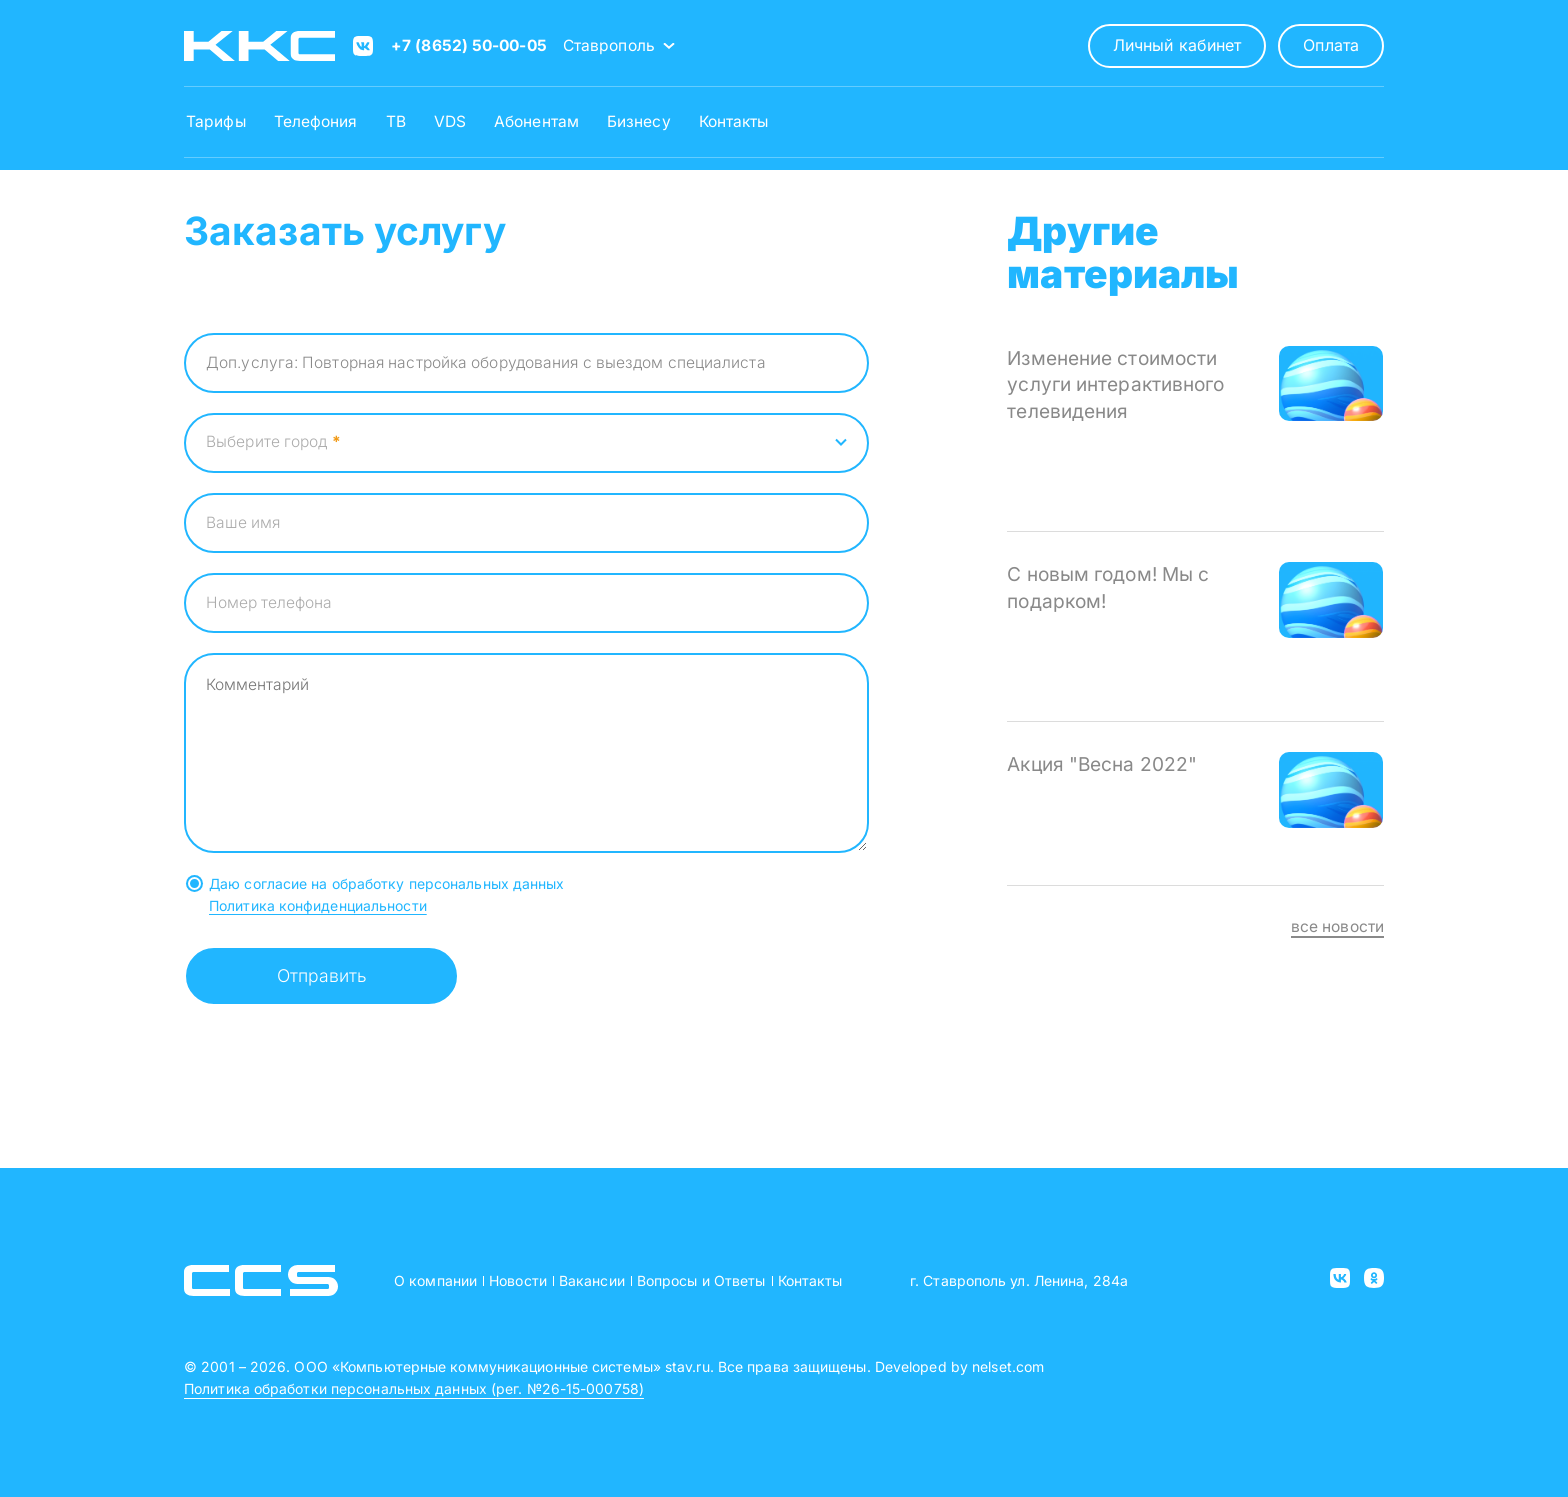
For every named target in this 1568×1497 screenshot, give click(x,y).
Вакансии (592, 1280)
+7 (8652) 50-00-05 (469, 45)
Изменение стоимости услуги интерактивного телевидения (1115, 385)
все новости (1337, 926)
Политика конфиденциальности (318, 905)
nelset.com (1008, 1366)
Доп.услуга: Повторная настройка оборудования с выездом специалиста (486, 362)
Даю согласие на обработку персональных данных (387, 883)
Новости (518, 1280)
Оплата (1331, 45)
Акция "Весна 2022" (1102, 764)
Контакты (810, 1280)
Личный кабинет (1177, 45)
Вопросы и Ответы (701, 1280)
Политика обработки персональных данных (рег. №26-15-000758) (414, 1388)
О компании (435, 1280)
